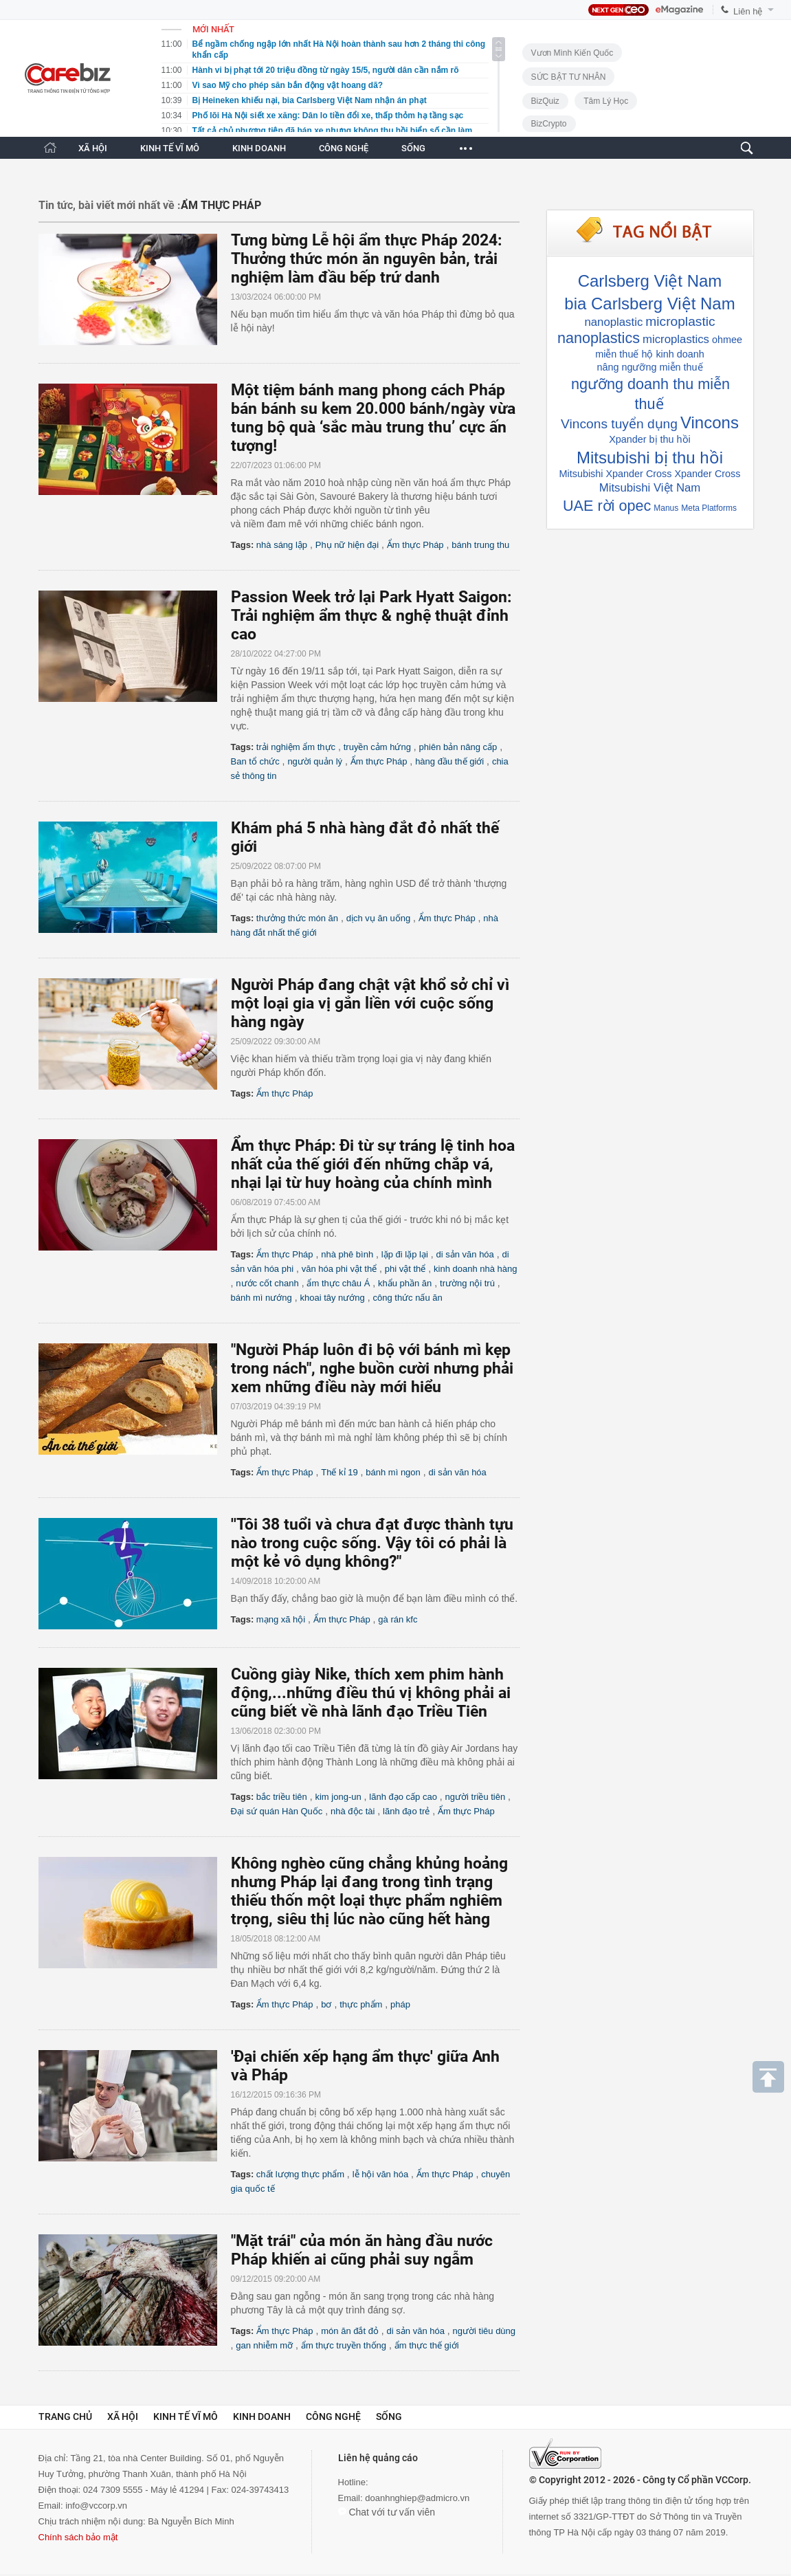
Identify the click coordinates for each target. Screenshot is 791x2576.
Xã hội (122, 2416)
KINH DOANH (259, 148)
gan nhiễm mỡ (264, 2345)
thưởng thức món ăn (297, 918)
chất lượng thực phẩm (300, 2174)
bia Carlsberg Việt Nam (649, 303)
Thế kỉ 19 (339, 1472)
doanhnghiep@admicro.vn (417, 2498)
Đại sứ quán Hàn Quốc (277, 1811)
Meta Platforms (709, 508)
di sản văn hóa (464, 1254)
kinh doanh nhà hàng (475, 1269)
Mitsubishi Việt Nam (650, 487)
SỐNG (413, 148)
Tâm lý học (605, 101)
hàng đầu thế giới (449, 761)
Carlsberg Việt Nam (650, 281)
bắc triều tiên (281, 1797)
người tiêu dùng (484, 2331)
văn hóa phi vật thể (339, 1269)
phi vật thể (405, 1269)
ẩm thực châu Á (338, 1283)
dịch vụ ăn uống (378, 918)
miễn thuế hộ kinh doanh (649, 354)
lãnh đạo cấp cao (403, 1797)
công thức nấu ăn (407, 1297)
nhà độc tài (353, 1811)
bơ (326, 2004)
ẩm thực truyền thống (343, 2345)
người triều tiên (475, 1797)
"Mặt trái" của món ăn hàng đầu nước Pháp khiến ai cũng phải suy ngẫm (362, 2250)
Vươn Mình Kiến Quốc (572, 53)
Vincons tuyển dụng (619, 424)
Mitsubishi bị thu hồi (650, 457)
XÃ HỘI (92, 148)
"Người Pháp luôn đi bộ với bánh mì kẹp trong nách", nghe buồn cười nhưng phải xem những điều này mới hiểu (372, 1368)
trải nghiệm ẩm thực (295, 747)
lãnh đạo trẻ (406, 1811)
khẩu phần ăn (405, 1283)
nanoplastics (598, 337)
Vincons (709, 422)
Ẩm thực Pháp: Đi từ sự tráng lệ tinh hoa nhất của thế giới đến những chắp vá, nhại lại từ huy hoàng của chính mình (373, 1164)
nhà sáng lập (281, 545)
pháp (400, 2004)
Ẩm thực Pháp (415, 545)
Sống (389, 2416)
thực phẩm (360, 2004)
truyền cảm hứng (377, 747)
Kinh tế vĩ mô (185, 2416)
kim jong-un (338, 1797)
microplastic (680, 321)
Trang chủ (65, 2416)
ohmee (727, 339)
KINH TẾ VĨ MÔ (169, 148)
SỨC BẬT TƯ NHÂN (568, 77)
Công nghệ (333, 2416)
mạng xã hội (280, 1619)
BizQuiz (545, 101)
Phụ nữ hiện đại (347, 545)
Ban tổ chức (255, 761)
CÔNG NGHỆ (343, 148)
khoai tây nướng (332, 1297)
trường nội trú (467, 1283)
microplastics (676, 339)
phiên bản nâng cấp (458, 747)
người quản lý (314, 761)
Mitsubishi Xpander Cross (615, 473)
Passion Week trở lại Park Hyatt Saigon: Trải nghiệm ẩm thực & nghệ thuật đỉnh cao (371, 615)
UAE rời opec (607, 505)
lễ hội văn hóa (381, 2174)
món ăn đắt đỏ (350, 2331)
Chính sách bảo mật (78, 2537)
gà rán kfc (397, 1619)
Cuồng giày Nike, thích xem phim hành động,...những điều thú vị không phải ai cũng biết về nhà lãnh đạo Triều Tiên (371, 1693)
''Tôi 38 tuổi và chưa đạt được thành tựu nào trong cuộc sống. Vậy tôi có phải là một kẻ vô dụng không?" (372, 1543)
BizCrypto (549, 124)
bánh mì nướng (261, 1297)
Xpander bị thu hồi (650, 439)
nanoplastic (613, 322)
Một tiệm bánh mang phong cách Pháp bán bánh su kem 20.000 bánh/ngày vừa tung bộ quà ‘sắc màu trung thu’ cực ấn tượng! (373, 418)
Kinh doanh (262, 2416)
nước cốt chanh (267, 1283)
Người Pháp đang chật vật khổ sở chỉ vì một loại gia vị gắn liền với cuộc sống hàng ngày (370, 1003)
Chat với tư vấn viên (387, 2512)
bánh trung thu (480, 545)
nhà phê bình (347, 1254)
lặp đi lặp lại (404, 1254)
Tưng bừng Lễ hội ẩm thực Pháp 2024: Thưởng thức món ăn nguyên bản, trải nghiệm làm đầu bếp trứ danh (366, 259)
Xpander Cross (707, 473)
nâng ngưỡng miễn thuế (649, 367)
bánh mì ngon (393, 1472)
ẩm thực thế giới (426, 2345)
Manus (666, 508)
